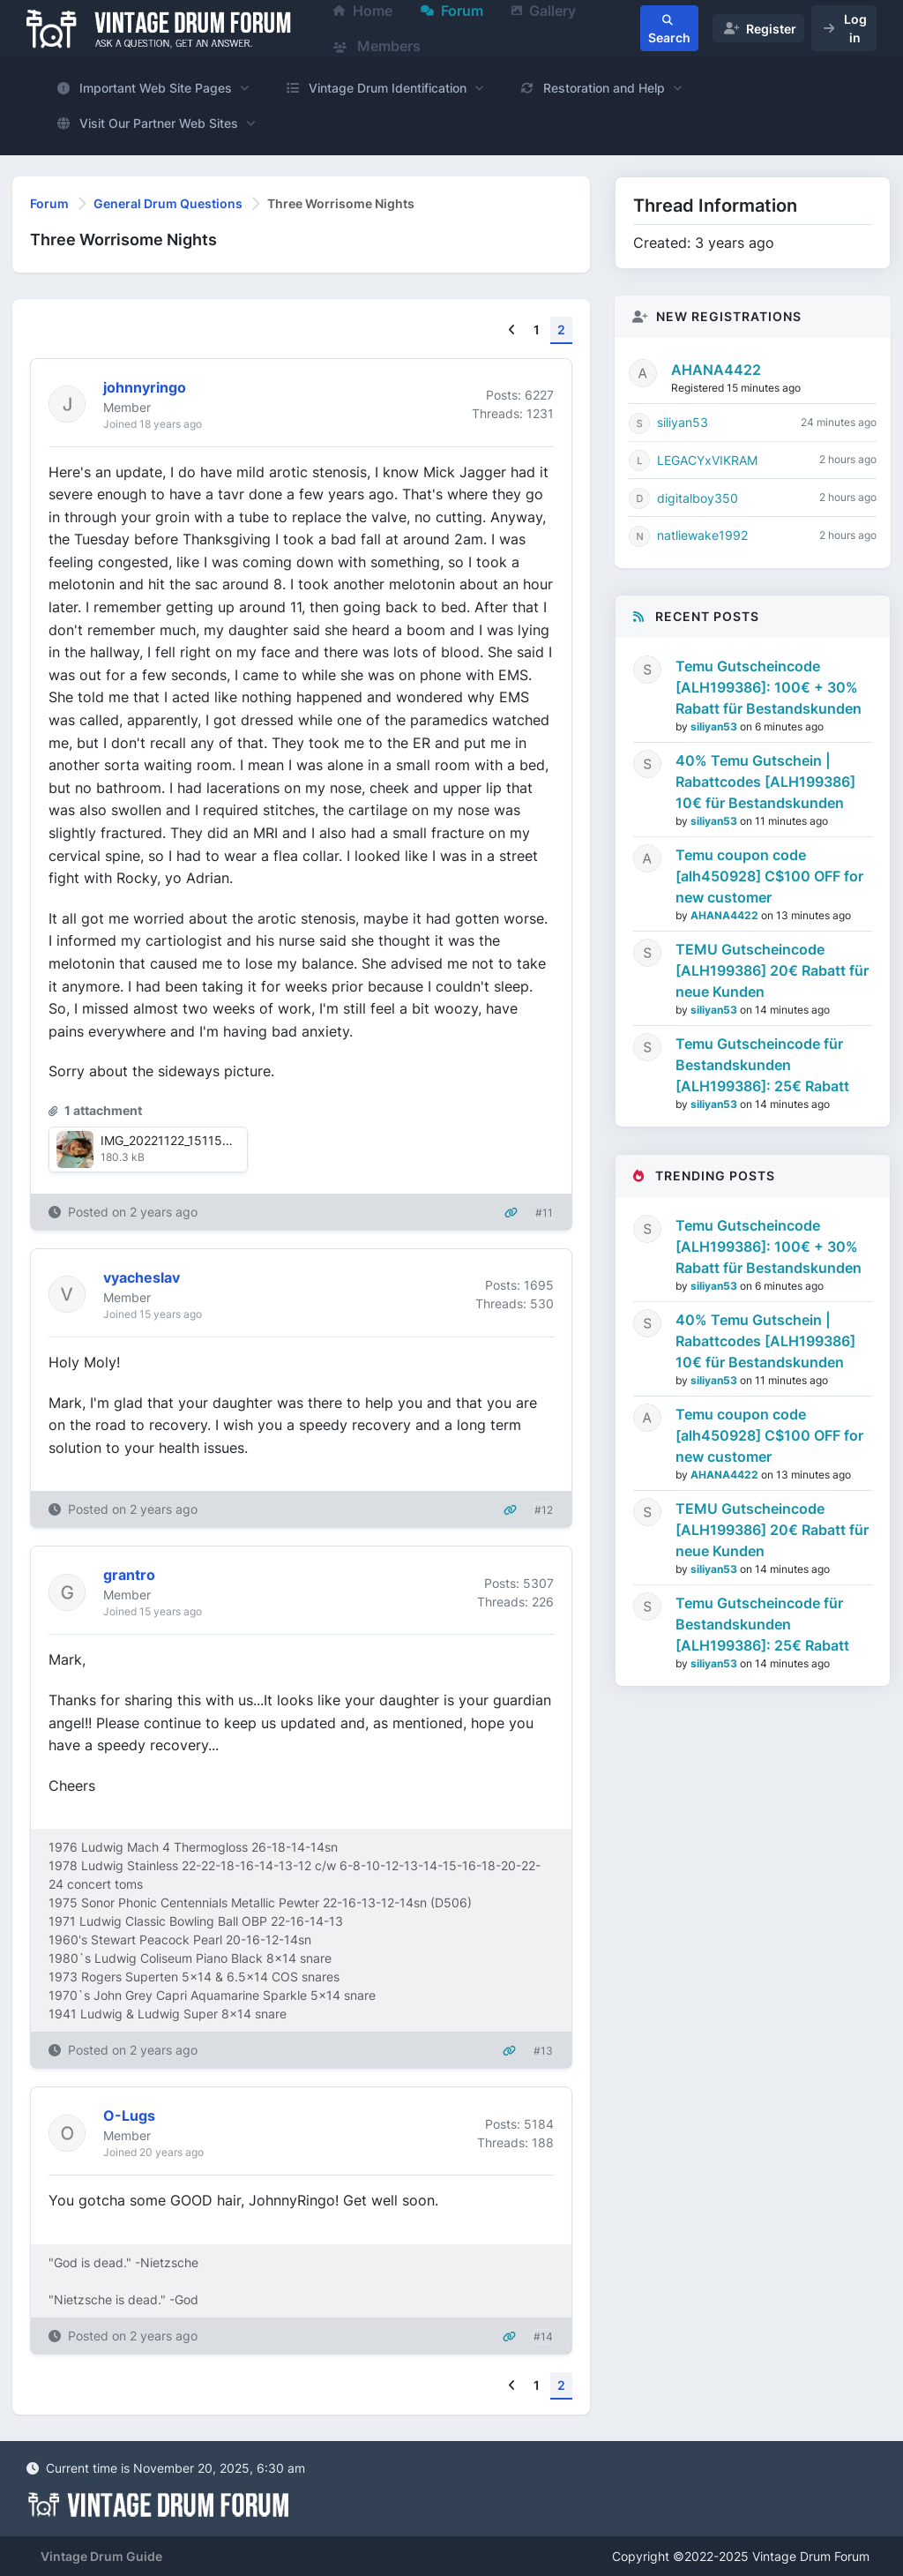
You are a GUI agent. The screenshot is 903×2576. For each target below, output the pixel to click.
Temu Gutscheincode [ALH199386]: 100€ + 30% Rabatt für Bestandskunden (768, 687)
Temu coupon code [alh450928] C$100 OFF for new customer (769, 876)
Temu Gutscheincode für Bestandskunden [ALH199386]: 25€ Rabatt (762, 1065)
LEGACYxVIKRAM (707, 460)
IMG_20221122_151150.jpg (176, 1140)
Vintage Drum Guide (101, 2556)
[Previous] (512, 330)
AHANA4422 (716, 369)
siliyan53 (682, 422)
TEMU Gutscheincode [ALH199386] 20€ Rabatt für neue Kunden (772, 970)
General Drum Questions (168, 203)
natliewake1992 (702, 535)
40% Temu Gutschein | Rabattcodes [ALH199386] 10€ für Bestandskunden (765, 782)
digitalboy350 (697, 497)
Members (377, 46)
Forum (49, 203)
